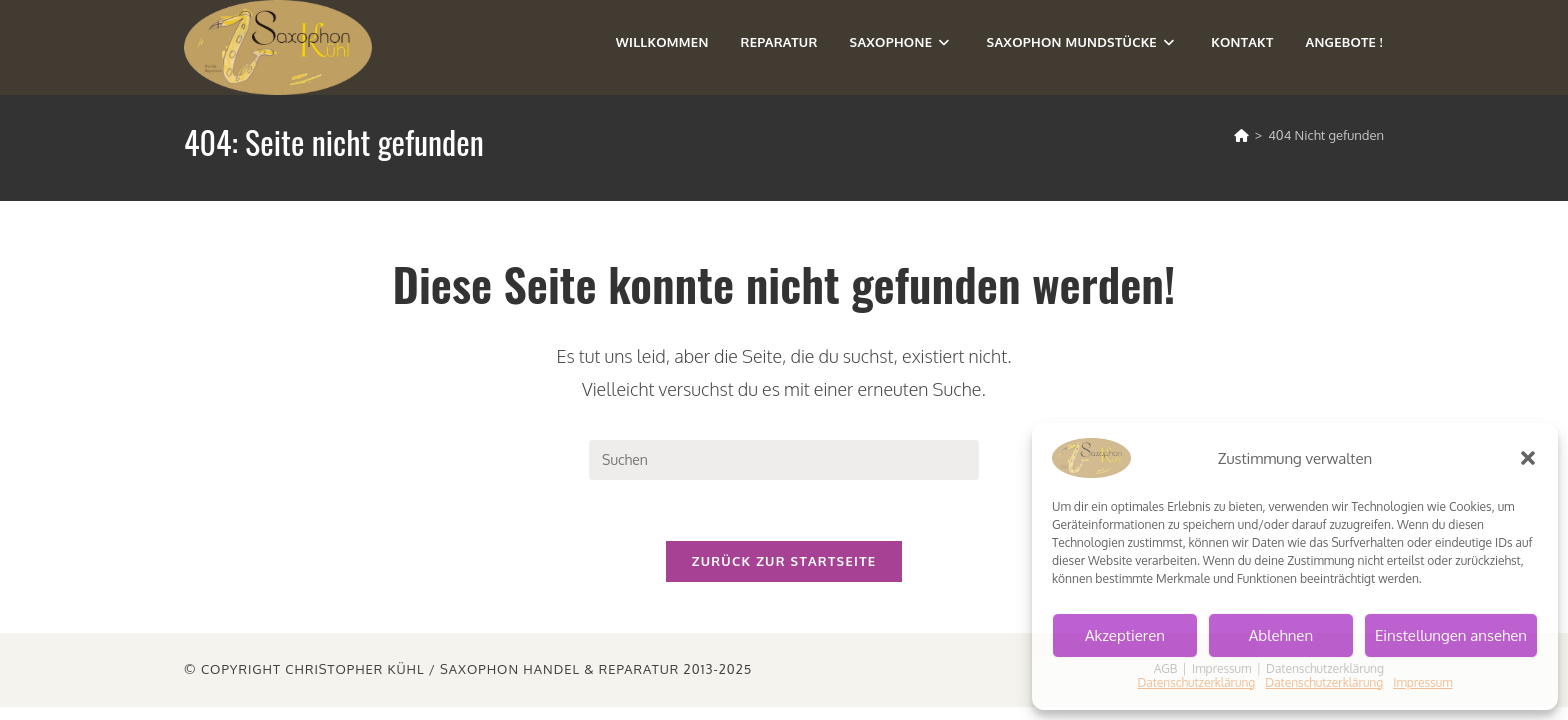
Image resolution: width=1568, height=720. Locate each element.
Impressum (1422, 682)
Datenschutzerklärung (1196, 682)
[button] (1528, 458)
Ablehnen (1281, 635)
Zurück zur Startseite (784, 561)
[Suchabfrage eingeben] (784, 460)
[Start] (1241, 135)
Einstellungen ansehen (1451, 635)
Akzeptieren (1125, 635)
